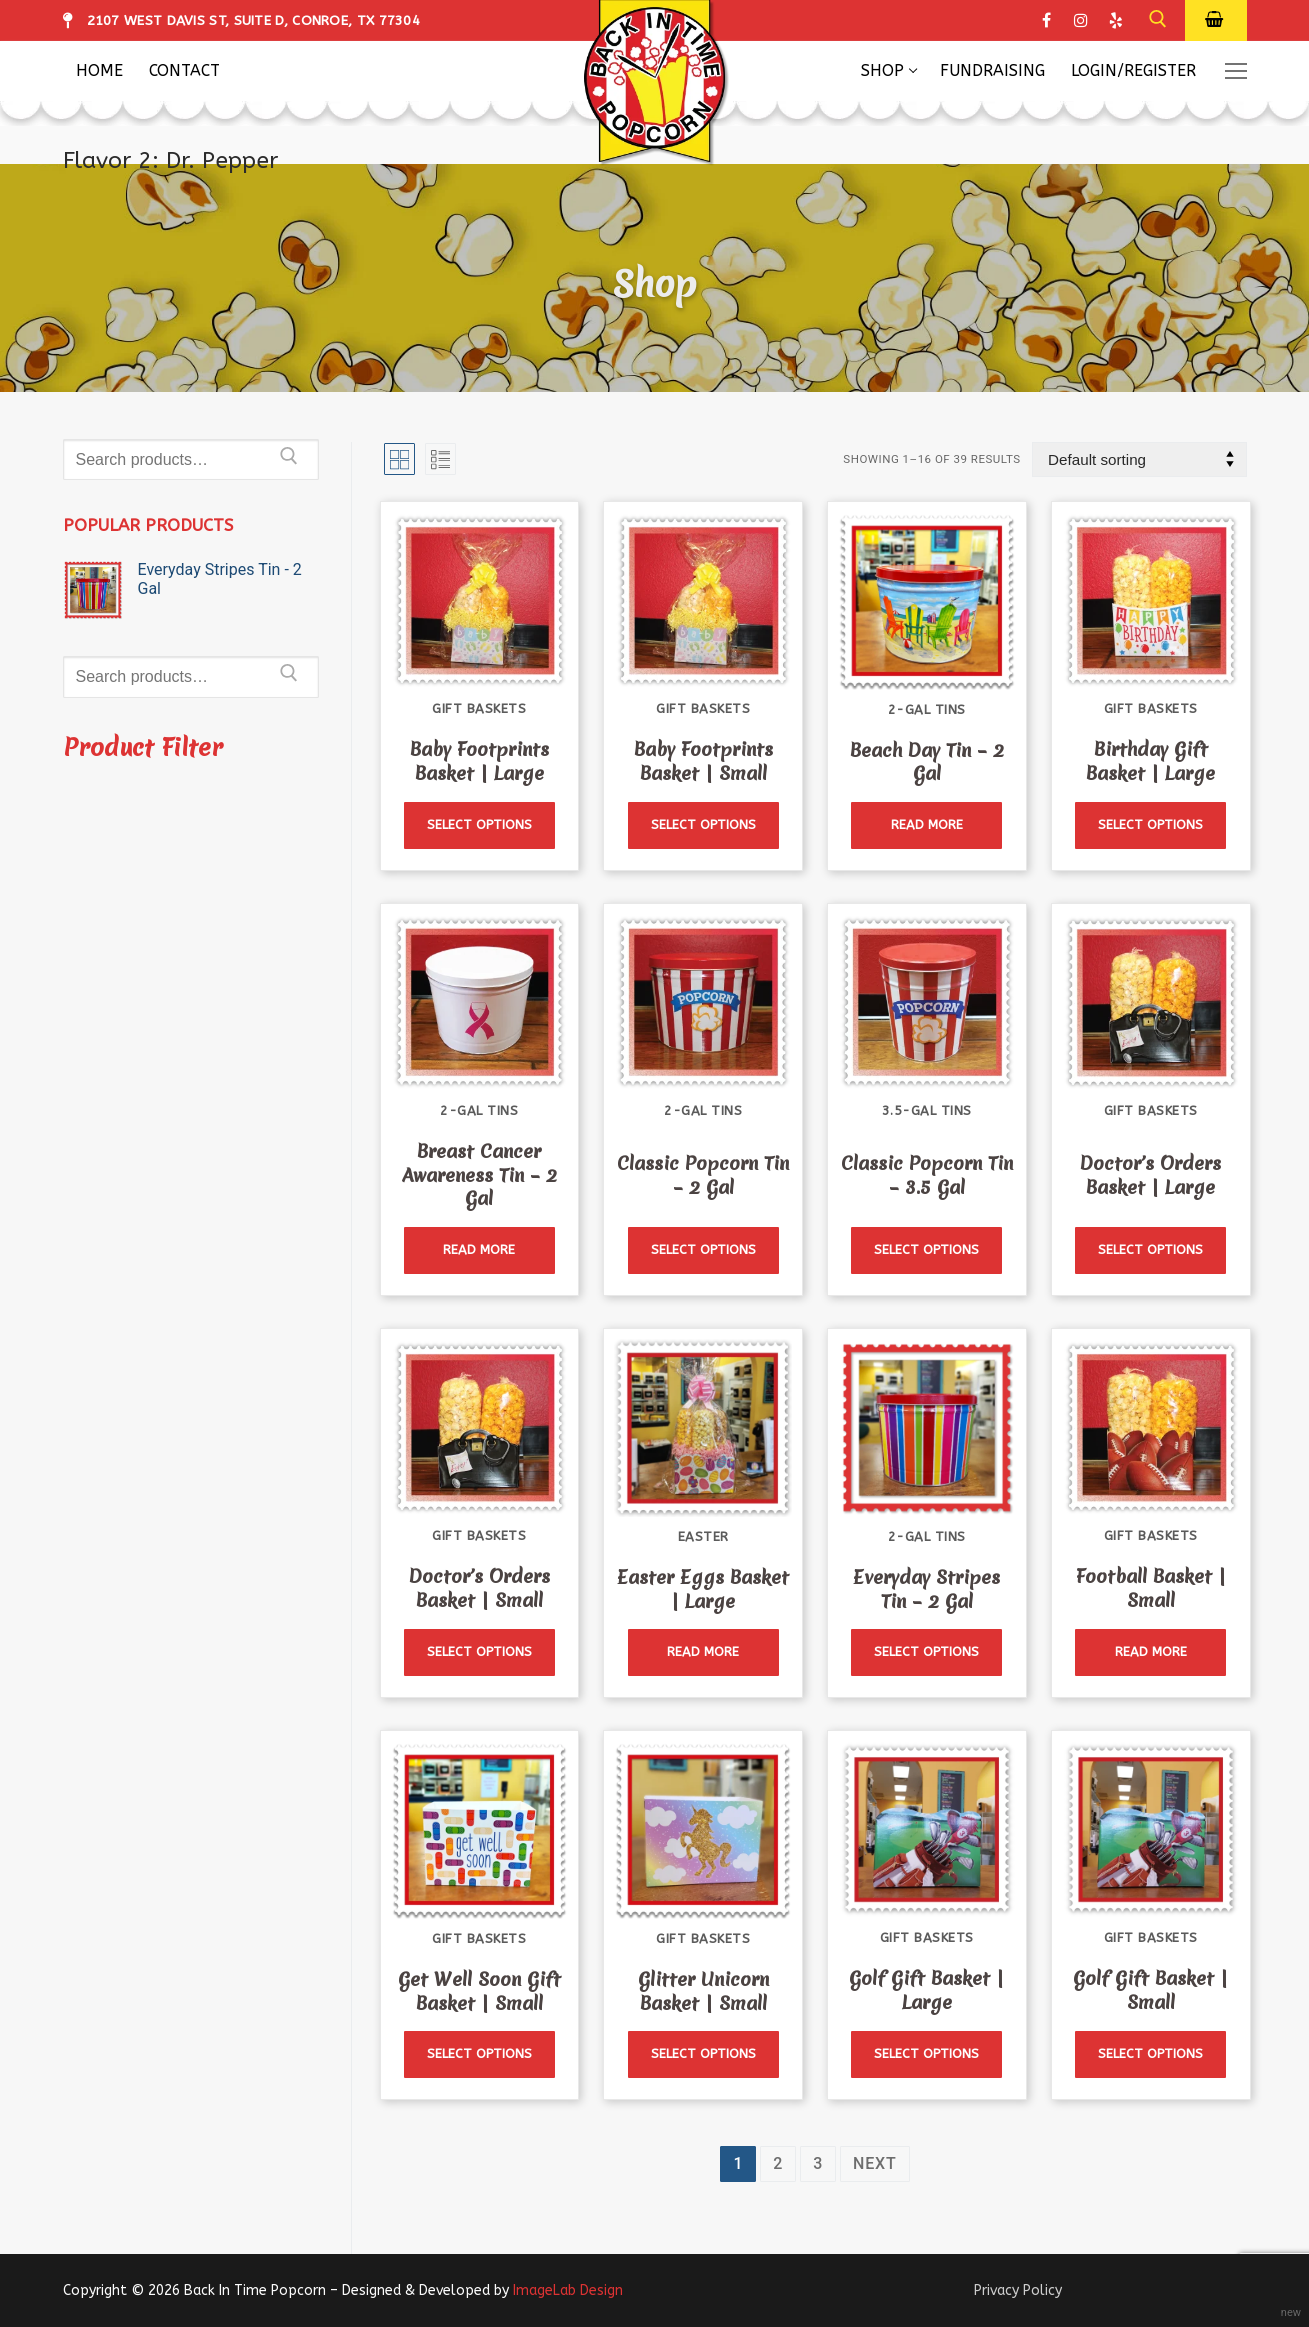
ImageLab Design (568, 2290)
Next (874, 2163)
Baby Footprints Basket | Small (703, 761)
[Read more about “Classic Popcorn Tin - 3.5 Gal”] (926, 1250)
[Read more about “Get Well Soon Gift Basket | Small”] (479, 2054)
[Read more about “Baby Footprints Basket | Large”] (479, 825)
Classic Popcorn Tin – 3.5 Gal (927, 1174)
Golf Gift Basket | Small (1150, 1990)
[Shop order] (1139, 459)
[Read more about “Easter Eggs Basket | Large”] (703, 1652)
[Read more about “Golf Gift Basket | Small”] (1150, 2054)
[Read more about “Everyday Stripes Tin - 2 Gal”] (926, 1652)
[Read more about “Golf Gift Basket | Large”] (926, 2054)
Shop (654, 284)
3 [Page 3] (818, 2163)
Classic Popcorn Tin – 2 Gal (703, 1174)
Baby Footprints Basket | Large (479, 761)
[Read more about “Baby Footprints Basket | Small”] (703, 825)
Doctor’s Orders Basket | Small (479, 1588)
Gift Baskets (479, 708)
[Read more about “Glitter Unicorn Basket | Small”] (703, 2054)
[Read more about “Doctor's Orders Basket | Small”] (479, 1652)
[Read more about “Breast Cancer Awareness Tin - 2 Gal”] (479, 1250)
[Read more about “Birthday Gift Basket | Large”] (1150, 825)
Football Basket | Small (1151, 1588)
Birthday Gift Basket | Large (1150, 761)
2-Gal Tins (927, 708)
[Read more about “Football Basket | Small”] (1150, 1652)
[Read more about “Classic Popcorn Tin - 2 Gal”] (703, 1250)
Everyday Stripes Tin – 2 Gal (926, 1588)
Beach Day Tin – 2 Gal (927, 761)
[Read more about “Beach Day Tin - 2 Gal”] (926, 825)
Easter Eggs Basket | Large (703, 1588)
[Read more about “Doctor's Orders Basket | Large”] (1150, 1250)
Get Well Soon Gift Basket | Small (479, 1990)
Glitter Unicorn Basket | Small (703, 1990)
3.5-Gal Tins (927, 1110)
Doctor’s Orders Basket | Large (1150, 1174)
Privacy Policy (1018, 2290)
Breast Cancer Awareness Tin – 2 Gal (479, 1175)
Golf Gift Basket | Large (926, 1990)
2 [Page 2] (778, 2163)
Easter (703, 1536)
